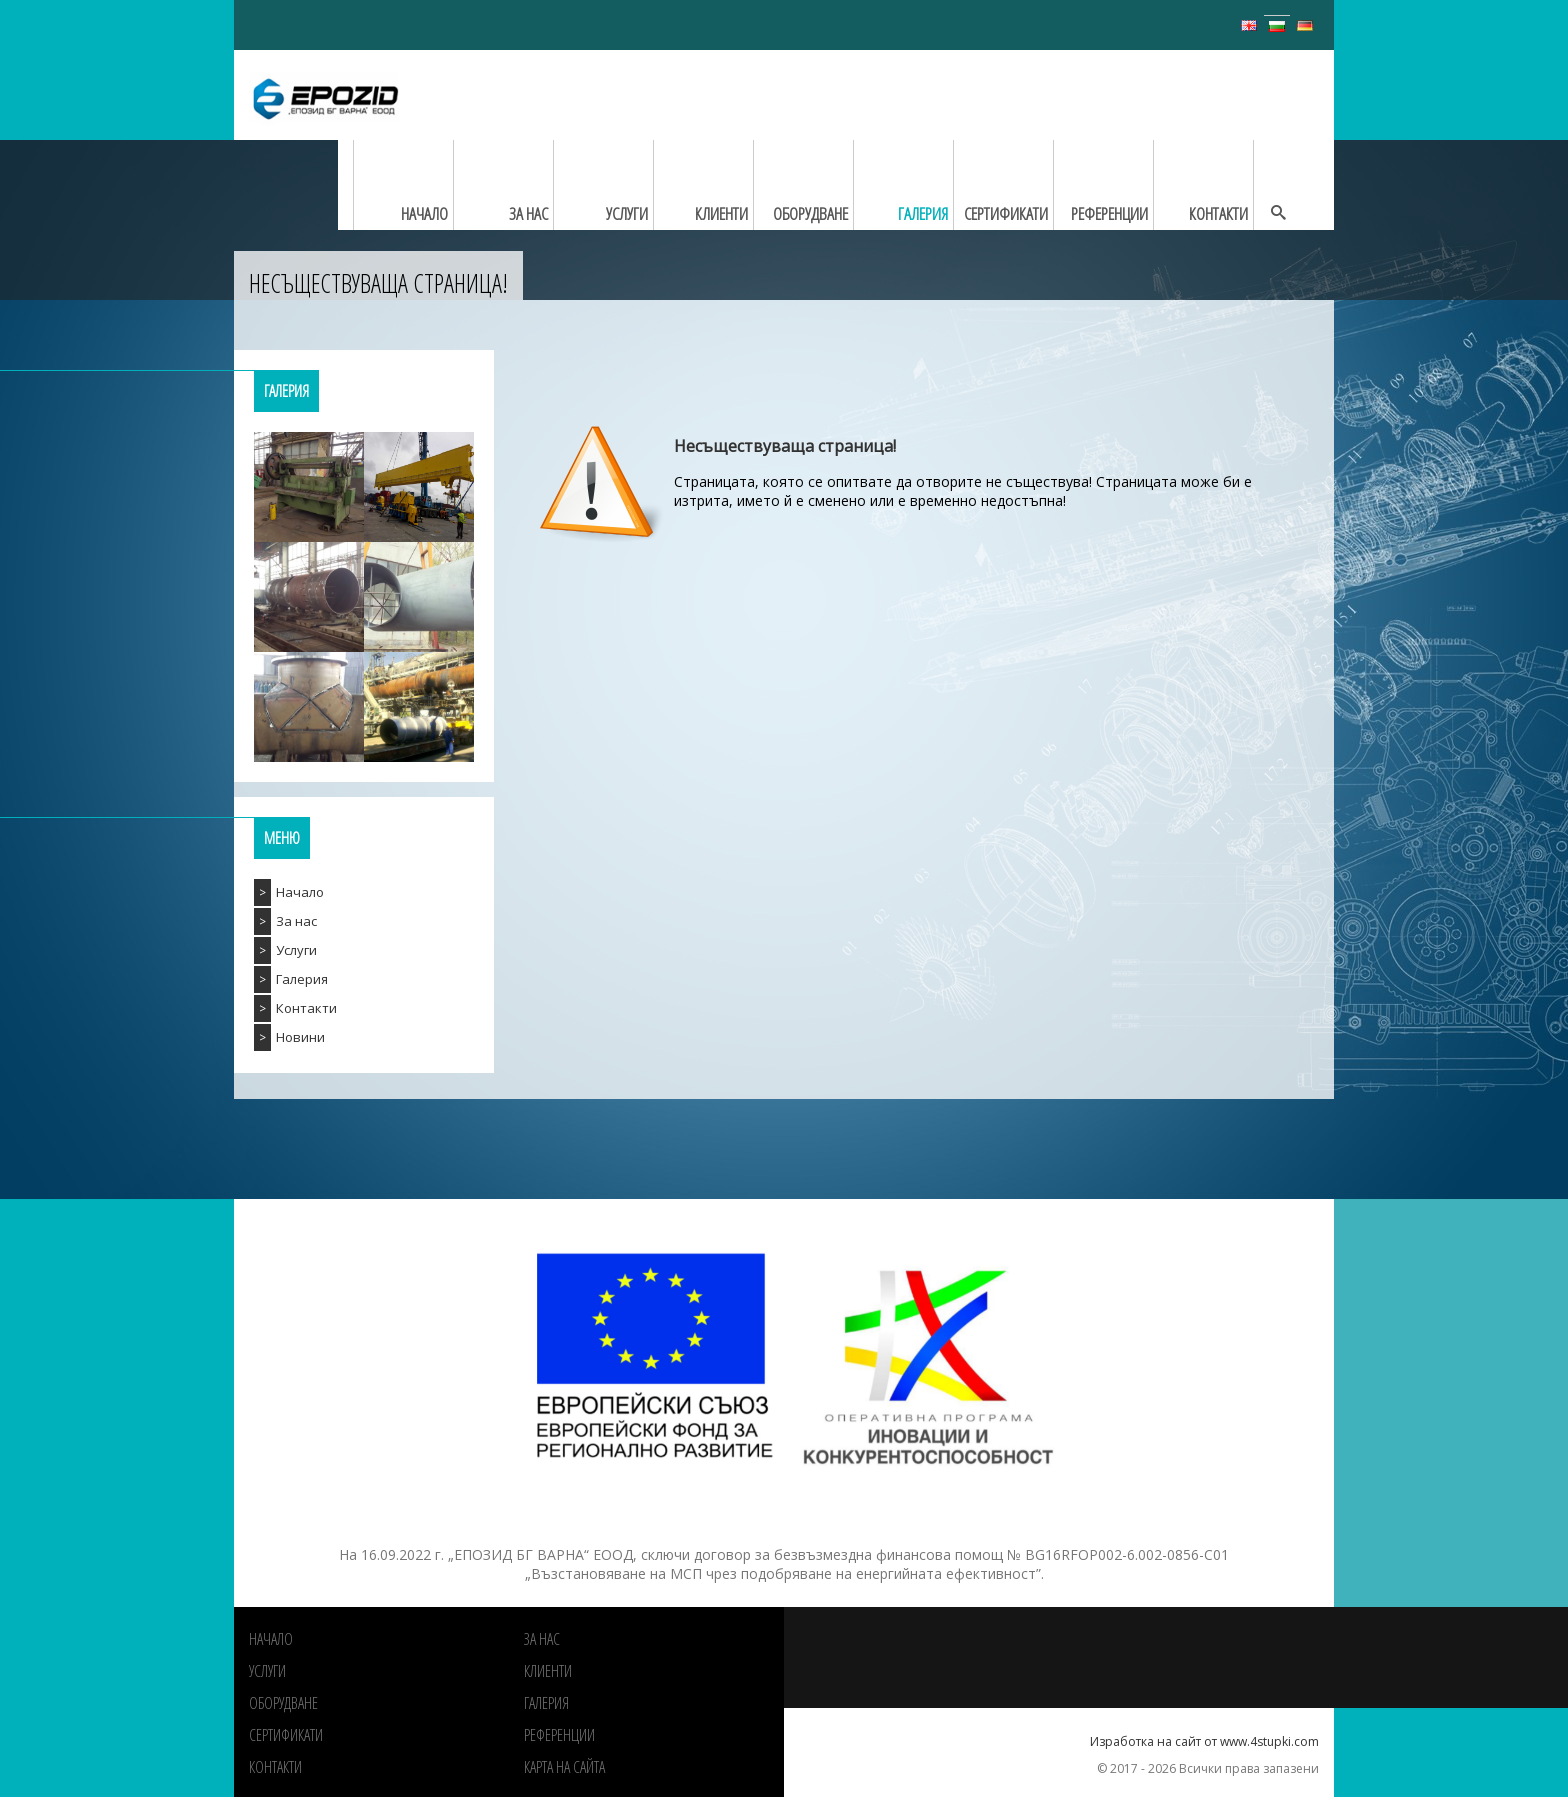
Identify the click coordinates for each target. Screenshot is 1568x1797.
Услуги (296, 950)
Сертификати (286, 1735)
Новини (300, 1037)
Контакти (306, 1008)
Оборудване (283, 1703)
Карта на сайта (564, 1767)
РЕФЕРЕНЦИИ (559, 1735)
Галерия (302, 979)
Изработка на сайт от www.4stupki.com (1204, 1741)
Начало (300, 892)
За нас (296, 921)
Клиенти (548, 1671)
